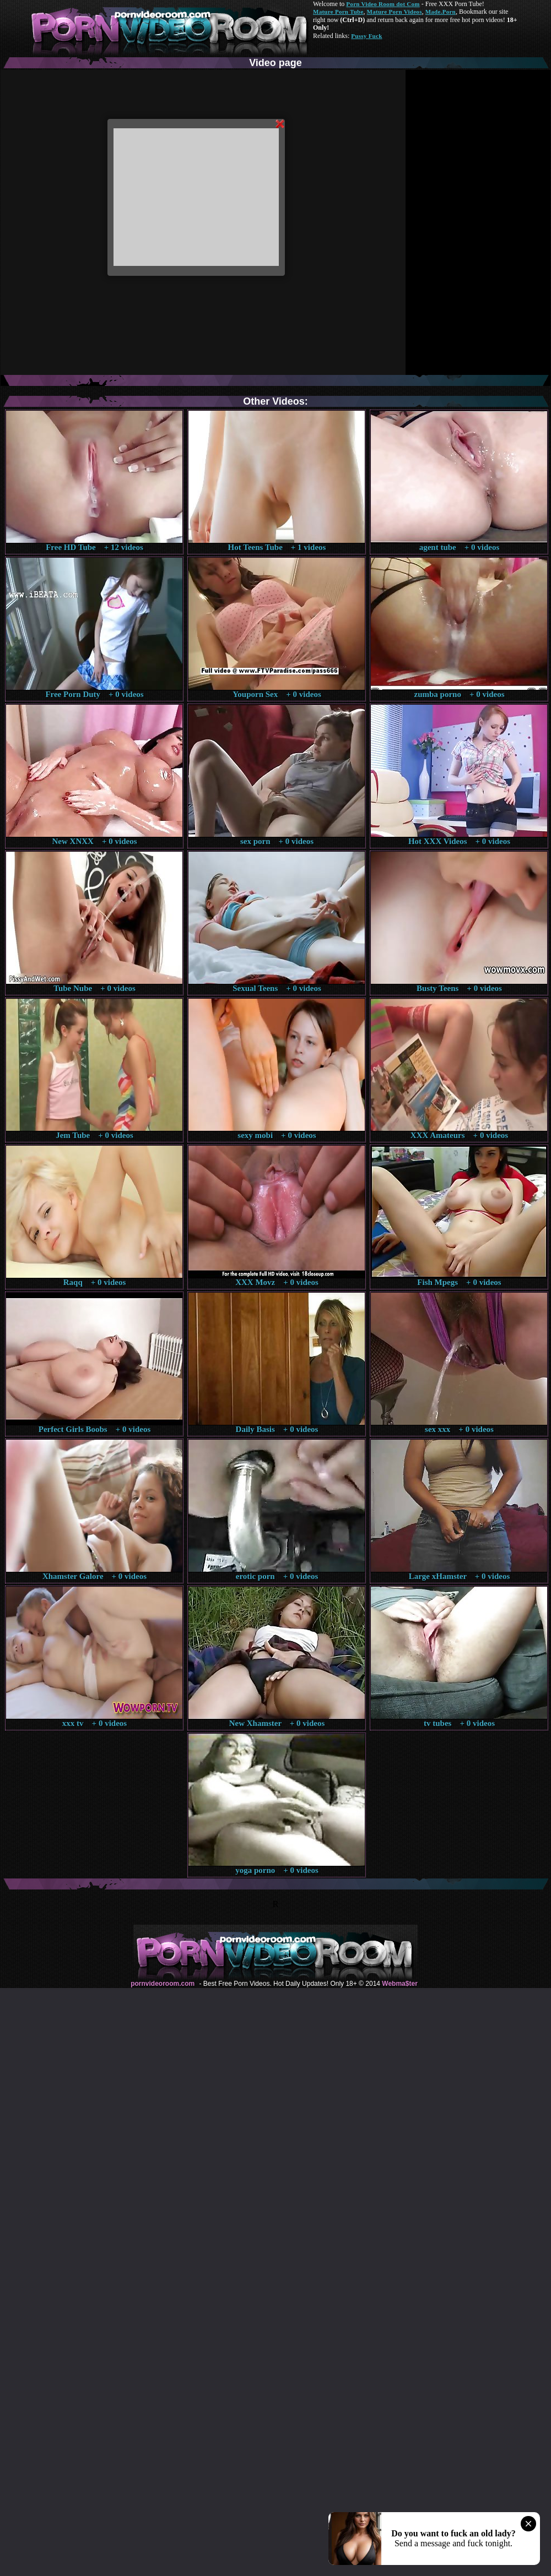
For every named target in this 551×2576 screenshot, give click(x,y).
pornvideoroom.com (163, 1983)
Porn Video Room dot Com (382, 4)
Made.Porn (440, 11)
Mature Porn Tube (338, 11)
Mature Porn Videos (394, 11)
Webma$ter (399, 1983)
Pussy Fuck (366, 35)
